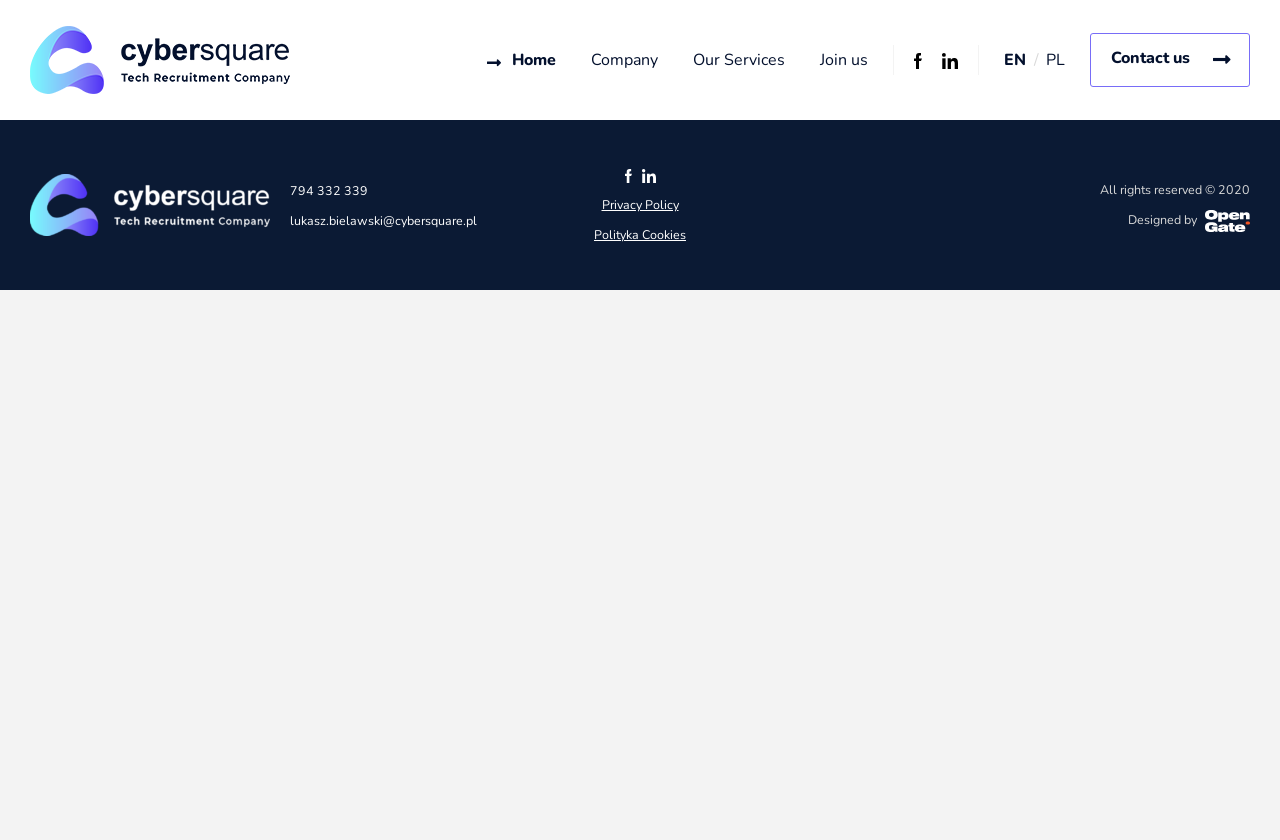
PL (1055, 60)
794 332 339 (329, 190)
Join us (844, 60)
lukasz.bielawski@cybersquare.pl (383, 220)
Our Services (739, 60)
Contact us (1150, 58)
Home (534, 60)
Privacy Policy (640, 204)
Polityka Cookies (640, 234)
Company (624, 60)
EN (1015, 60)
